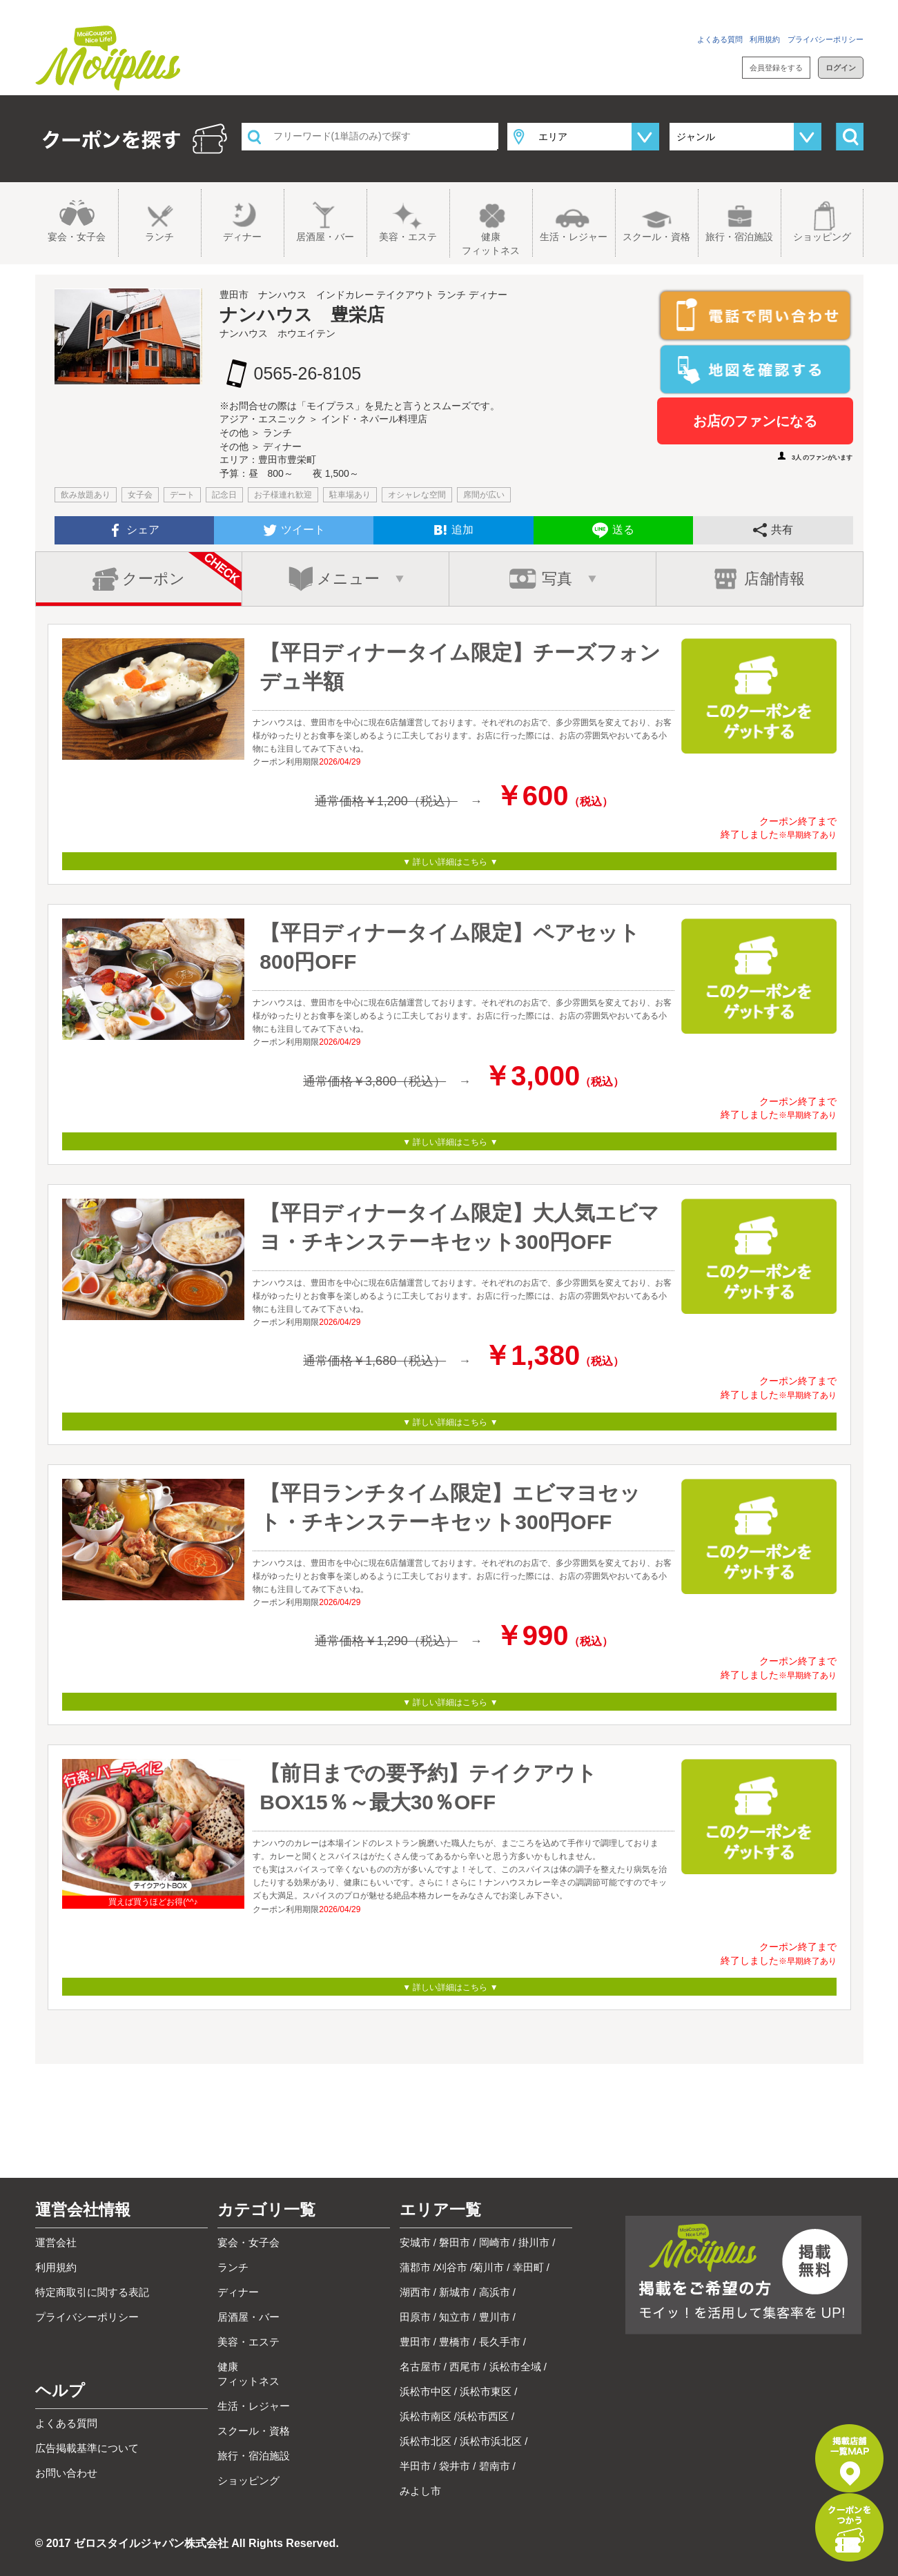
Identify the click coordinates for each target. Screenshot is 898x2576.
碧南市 (494, 2466)
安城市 (415, 2242)
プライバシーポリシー (825, 39)
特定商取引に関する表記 (92, 2292)
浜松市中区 (425, 2391)
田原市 (415, 2317)
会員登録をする (776, 67)
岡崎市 (494, 2242)
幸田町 (528, 2267)
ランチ (159, 236)
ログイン (841, 67)
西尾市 (464, 2366)
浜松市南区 (425, 2416)
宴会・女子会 (77, 236)
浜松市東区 (485, 2391)
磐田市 (454, 2242)
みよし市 (420, 2491)
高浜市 (494, 2292)
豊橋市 (454, 2342)
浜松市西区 (483, 2416)
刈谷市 (451, 2267)
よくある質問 (720, 39)
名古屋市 (420, 2366)
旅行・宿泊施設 (739, 236)
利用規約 (765, 39)
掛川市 (533, 2242)
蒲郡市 (415, 2267)
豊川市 (494, 2317)
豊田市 (415, 2342)
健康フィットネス (491, 243)
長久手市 (499, 2342)
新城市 (454, 2292)
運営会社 (56, 2242)
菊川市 (488, 2267)
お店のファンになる (755, 421)
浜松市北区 (425, 2441)
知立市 (454, 2317)
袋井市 (454, 2466)
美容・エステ (408, 236)
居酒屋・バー (325, 236)
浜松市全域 (515, 2366)
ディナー (242, 236)
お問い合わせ (840, 10)
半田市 (415, 2466)
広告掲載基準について (87, 2448)
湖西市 (415, 2292)
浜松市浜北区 (491, 2441)
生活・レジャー (573, 236)
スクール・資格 (656, 236)
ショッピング (822, 236)
